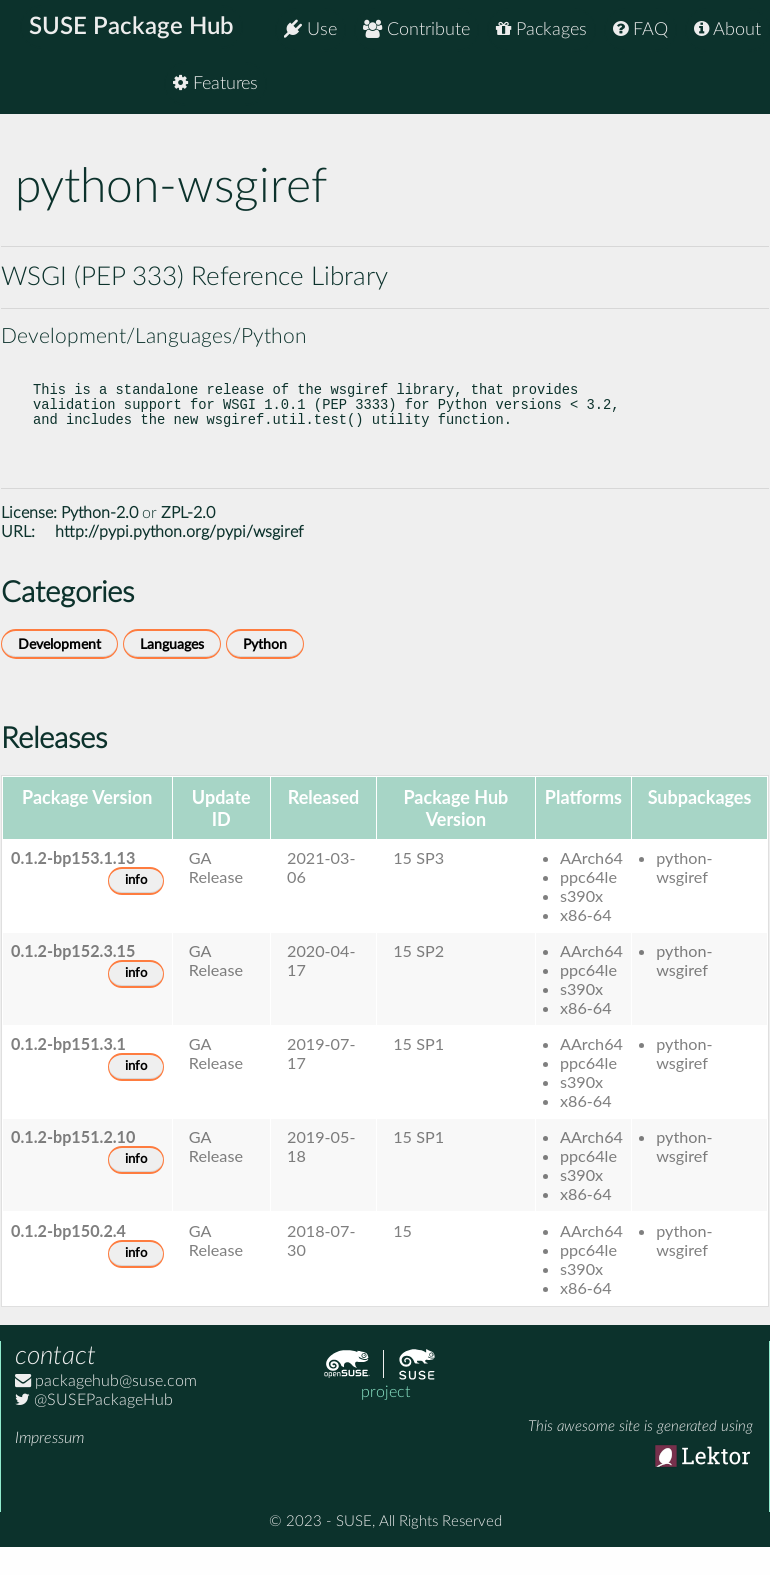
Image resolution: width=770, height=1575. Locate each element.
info (136, 904)
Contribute (416, 29)
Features (718, 89)
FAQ (640, 29)
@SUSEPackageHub (94, 1424)
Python (265, 668)
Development (59, 668)
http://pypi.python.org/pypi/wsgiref (179, 556)
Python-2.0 (99, 537)
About (727, 29)
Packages (541, 29)
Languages (172, 668)
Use (310, 29)
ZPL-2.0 (188, 537)
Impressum (49, 1462)
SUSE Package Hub (135, 30)
